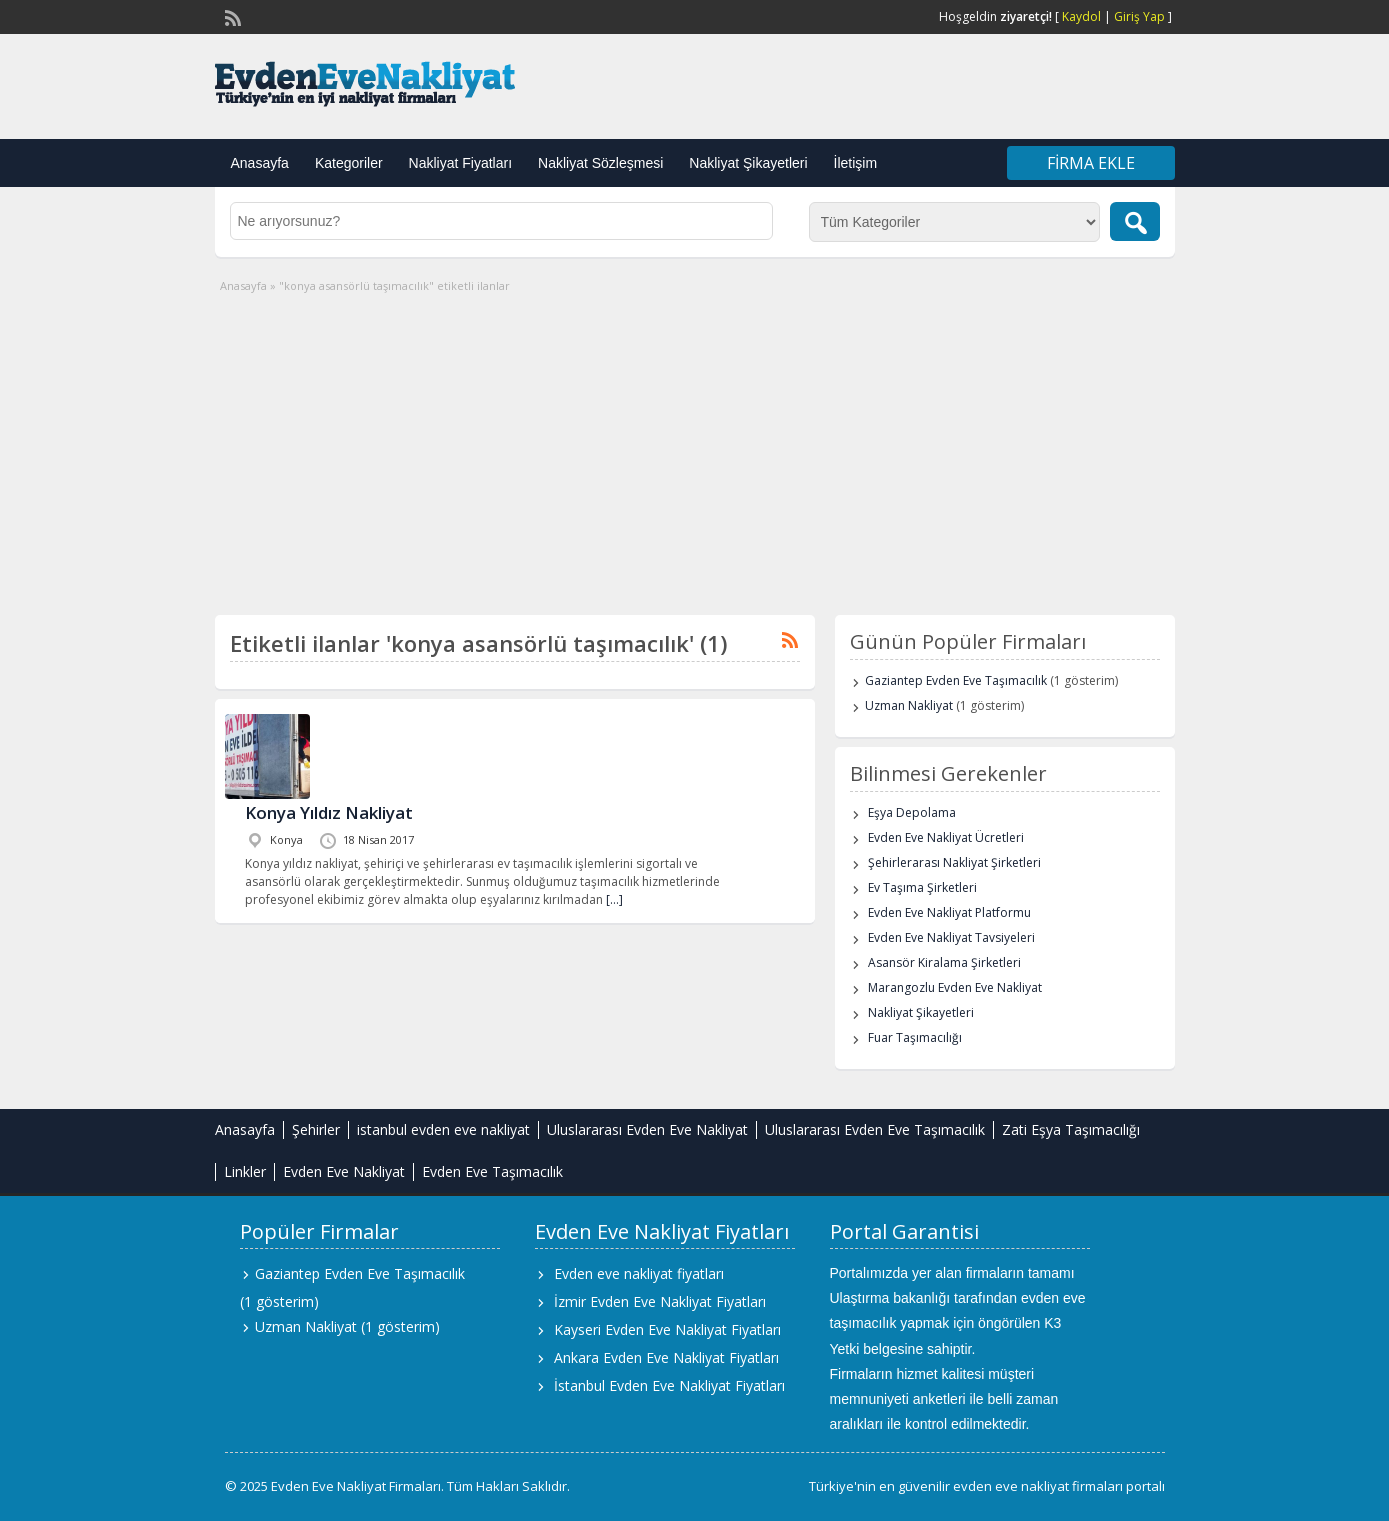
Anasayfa (260, 163)
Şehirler (316, 1129)
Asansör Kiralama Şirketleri (944, 962)
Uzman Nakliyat (909, 705)
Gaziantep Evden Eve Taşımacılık (956, 680)
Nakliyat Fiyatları (460, 163)
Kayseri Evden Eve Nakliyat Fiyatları (667, 1329)
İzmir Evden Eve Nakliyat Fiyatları (660, 1301)
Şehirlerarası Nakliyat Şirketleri (954, 862)
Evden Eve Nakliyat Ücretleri (946, 837)
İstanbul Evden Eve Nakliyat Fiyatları (669, 1385)
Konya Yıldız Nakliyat (329, 812)
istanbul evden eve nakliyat (443, 1129)
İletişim (856, 163)
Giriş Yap (1139, 16)
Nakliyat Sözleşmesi (600, 163)
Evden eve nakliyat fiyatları (639, 1273)
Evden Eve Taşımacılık (492, 1171)
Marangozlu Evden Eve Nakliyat (955, 987)
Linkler (245, 1171)
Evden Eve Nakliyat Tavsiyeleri (951, 937)
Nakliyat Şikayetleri (748, 163)
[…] (614, 899)
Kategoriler (349, 163)
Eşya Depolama (912, 812)
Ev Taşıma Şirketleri (922, 887)
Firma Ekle (1091, 163)
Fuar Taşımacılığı (915, 1037)
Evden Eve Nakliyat (344, 1171)
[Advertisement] (695, 445)
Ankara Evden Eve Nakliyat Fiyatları (666, 1357)
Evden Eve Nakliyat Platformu (949, 912)
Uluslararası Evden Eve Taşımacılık (875, 1129)
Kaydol (1081, 16)
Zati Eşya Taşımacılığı (1071, 1129)
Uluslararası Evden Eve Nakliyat (647, 1129)
